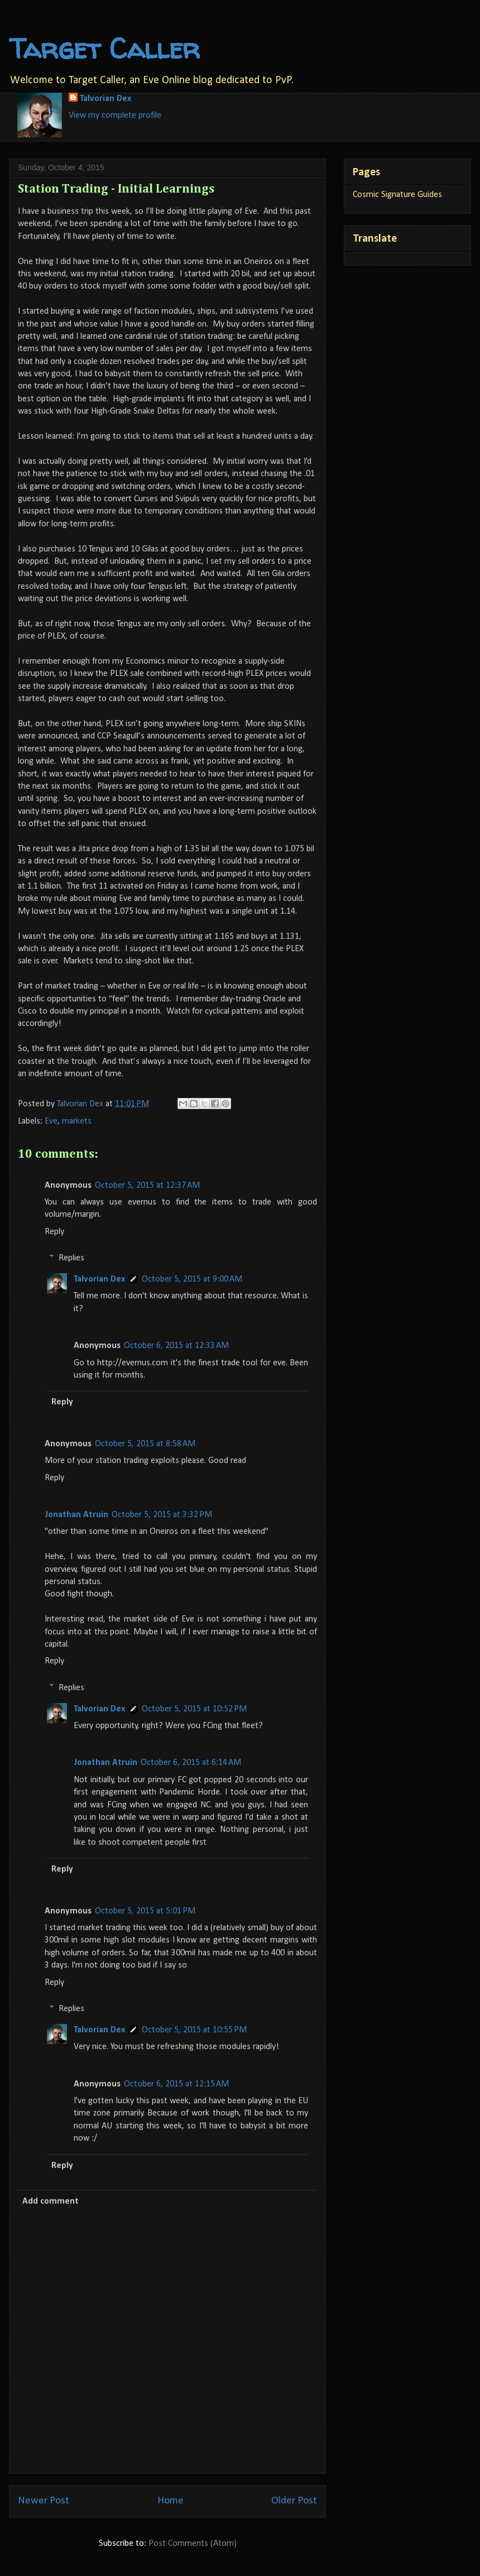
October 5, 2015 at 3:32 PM (162, 1514)
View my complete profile (115, 115)
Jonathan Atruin (76, 1514)
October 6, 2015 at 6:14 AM (191, 1762)
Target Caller (104, 48)
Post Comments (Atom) (192, 2543)
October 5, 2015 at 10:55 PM (194, 2030)
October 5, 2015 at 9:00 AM (192, 1279)
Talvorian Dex (105, 98)
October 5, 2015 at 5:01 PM (145, 1911)
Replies (71, 1258)
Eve (51, 1121)
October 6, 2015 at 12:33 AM (176, 1345)
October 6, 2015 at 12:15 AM (176, 2084)
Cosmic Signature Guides (397, 194)
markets (77, 1121)
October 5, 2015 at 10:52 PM (194, 1709)
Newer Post (43, 2501)
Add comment (50, 2201)
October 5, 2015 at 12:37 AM (147, 1185)
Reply (54, 1231)
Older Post (294, 2501)
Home (170, 2501)
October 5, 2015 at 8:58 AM (145, 1444)
